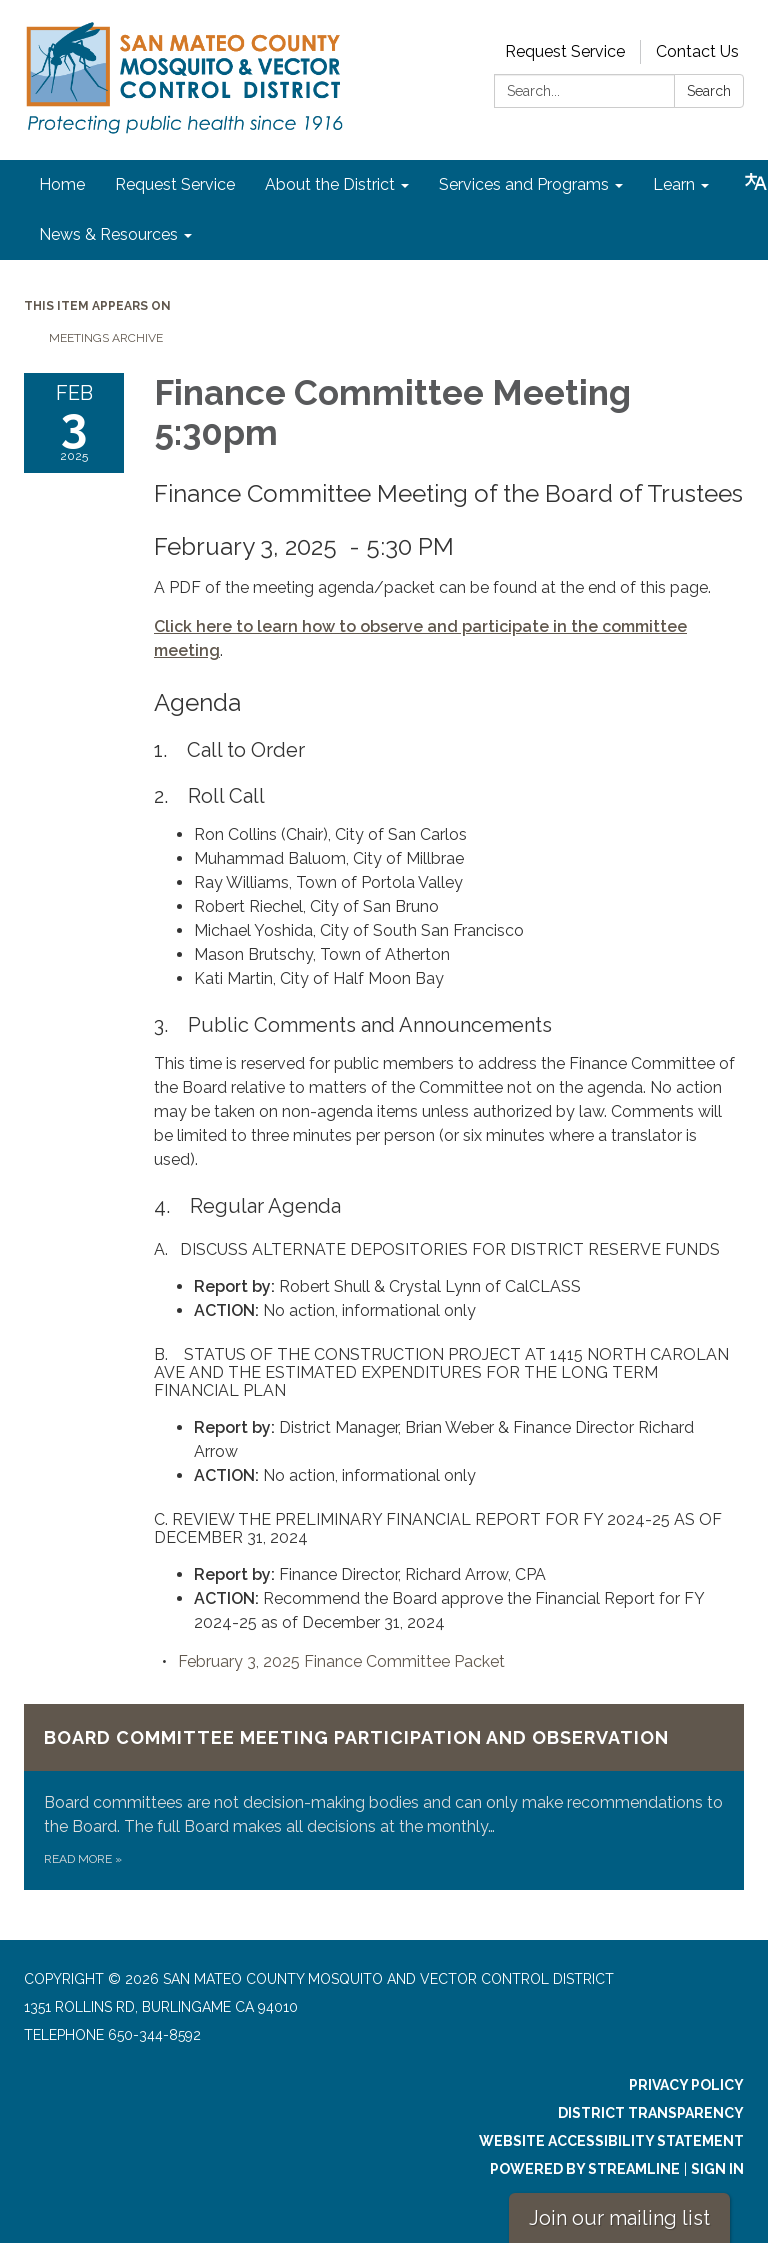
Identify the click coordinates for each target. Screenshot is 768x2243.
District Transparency (651, 2113)
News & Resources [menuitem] (108, 234)
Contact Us (697, 51)
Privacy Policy (686, 2085)
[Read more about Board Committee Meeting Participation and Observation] (384, 1797)
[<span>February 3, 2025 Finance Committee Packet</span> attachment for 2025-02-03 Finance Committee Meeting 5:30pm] (341, 1661)
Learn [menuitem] (674, 184)
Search (709, 91)
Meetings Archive (106, 338)
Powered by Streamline (585, 2169)
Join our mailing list (619, 2218)
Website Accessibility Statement (611, 2141)
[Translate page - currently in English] (756, 182)
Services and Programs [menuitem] (524, 184)
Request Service (565, 51)
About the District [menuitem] (330, 184)
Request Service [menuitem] (175, 184)
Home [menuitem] (62, 184)
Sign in (717, 2169)
